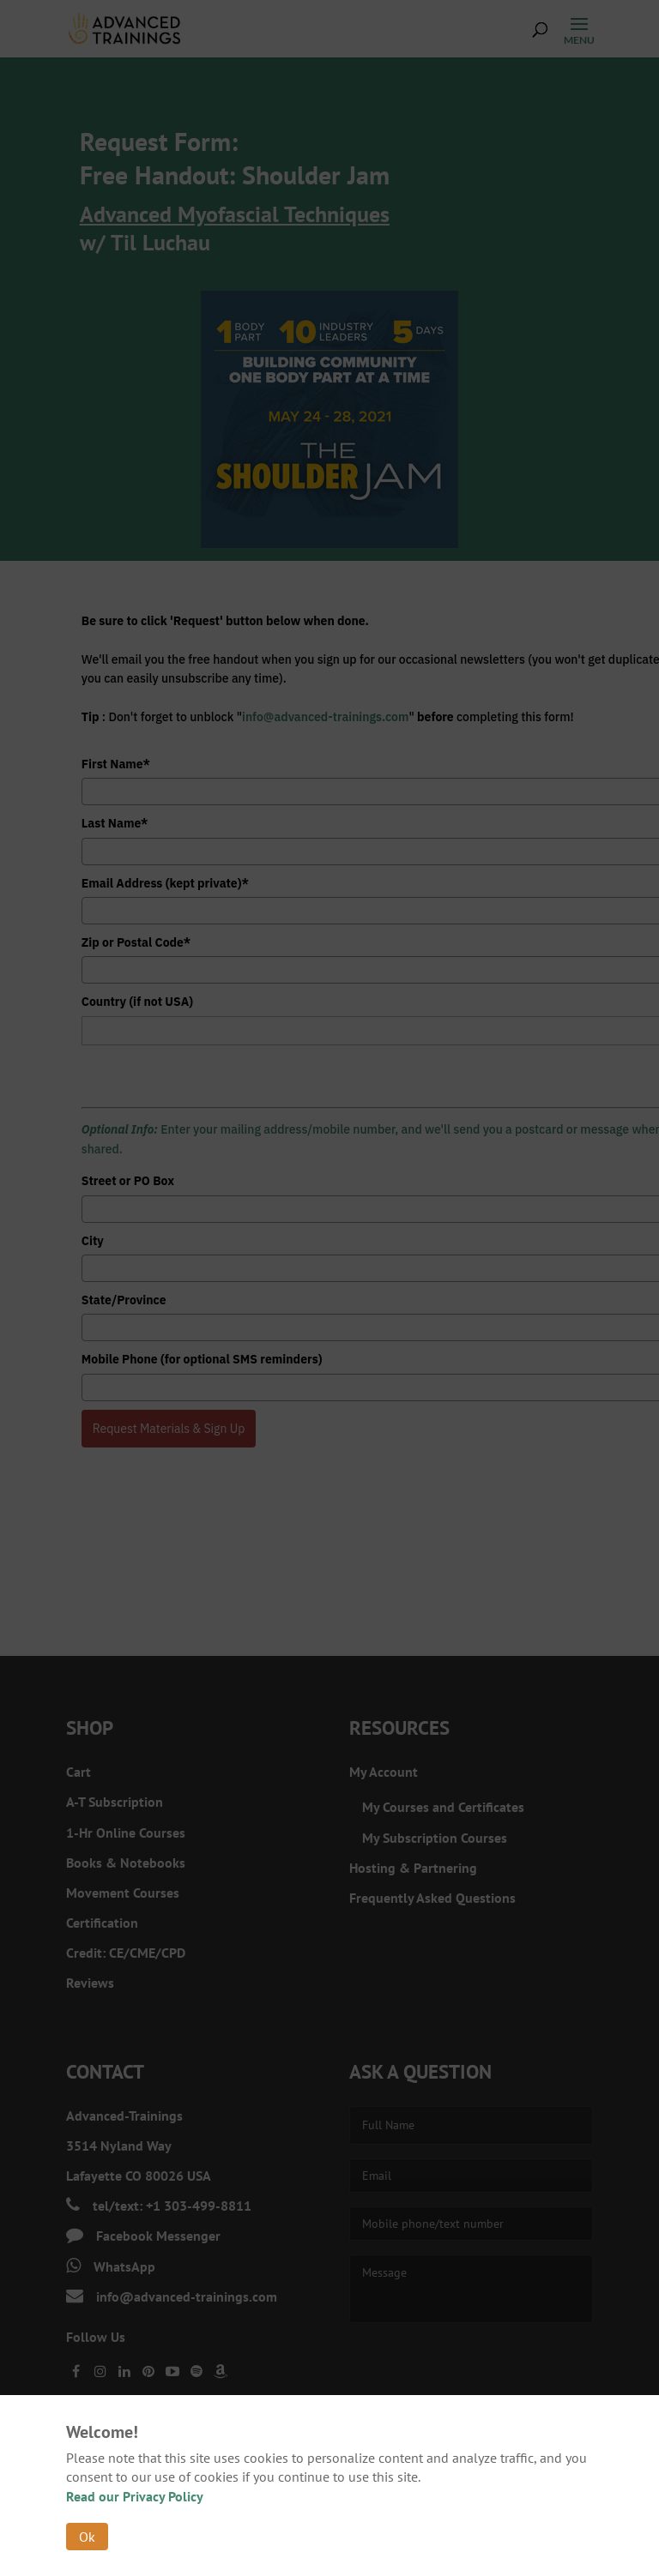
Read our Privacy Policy (134, 2496)
